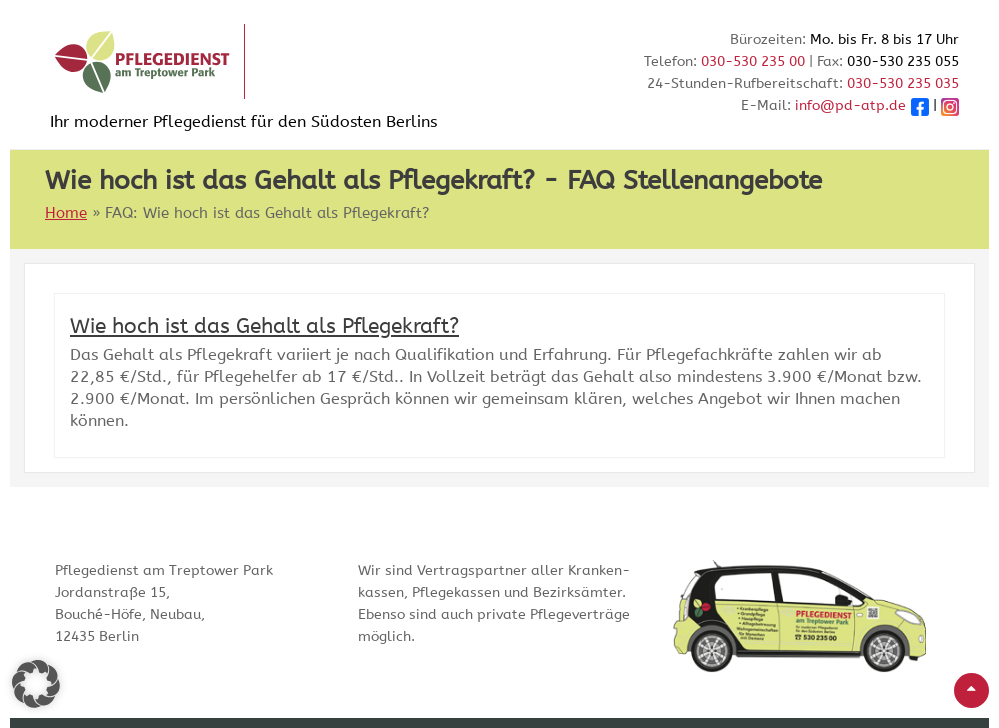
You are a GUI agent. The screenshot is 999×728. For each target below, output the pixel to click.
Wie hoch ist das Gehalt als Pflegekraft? (264, 326)
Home (66, 213)
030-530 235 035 (903, 84)
